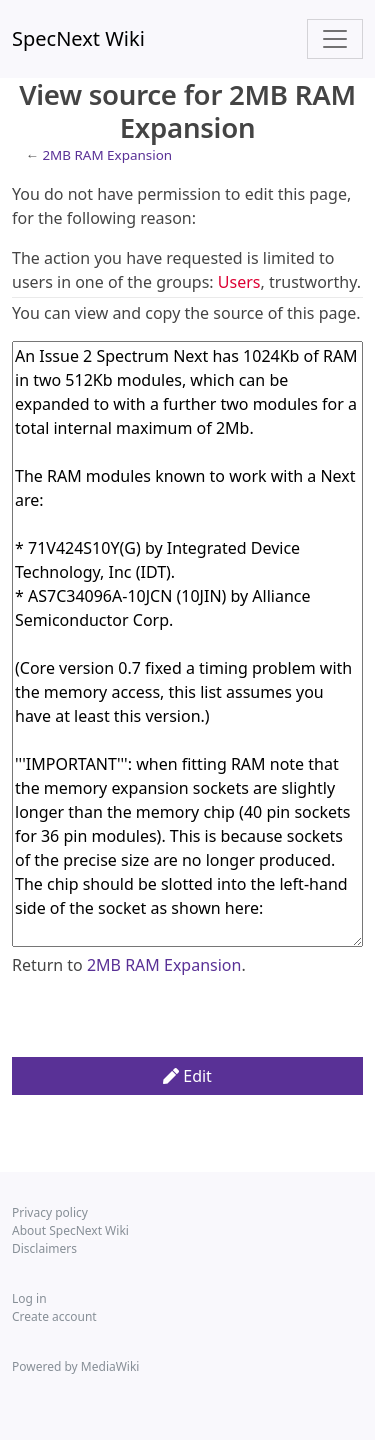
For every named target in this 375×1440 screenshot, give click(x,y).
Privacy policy (50, 1212)
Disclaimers (44, 1248)
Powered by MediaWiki (75, 1366)
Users (239, 282)
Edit (187, 1076)
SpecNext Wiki (78, 38)
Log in (29, 1298)
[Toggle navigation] (335, 39)
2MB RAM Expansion (107, 155)
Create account (54, 1316)
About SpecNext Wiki (70, 1230)
